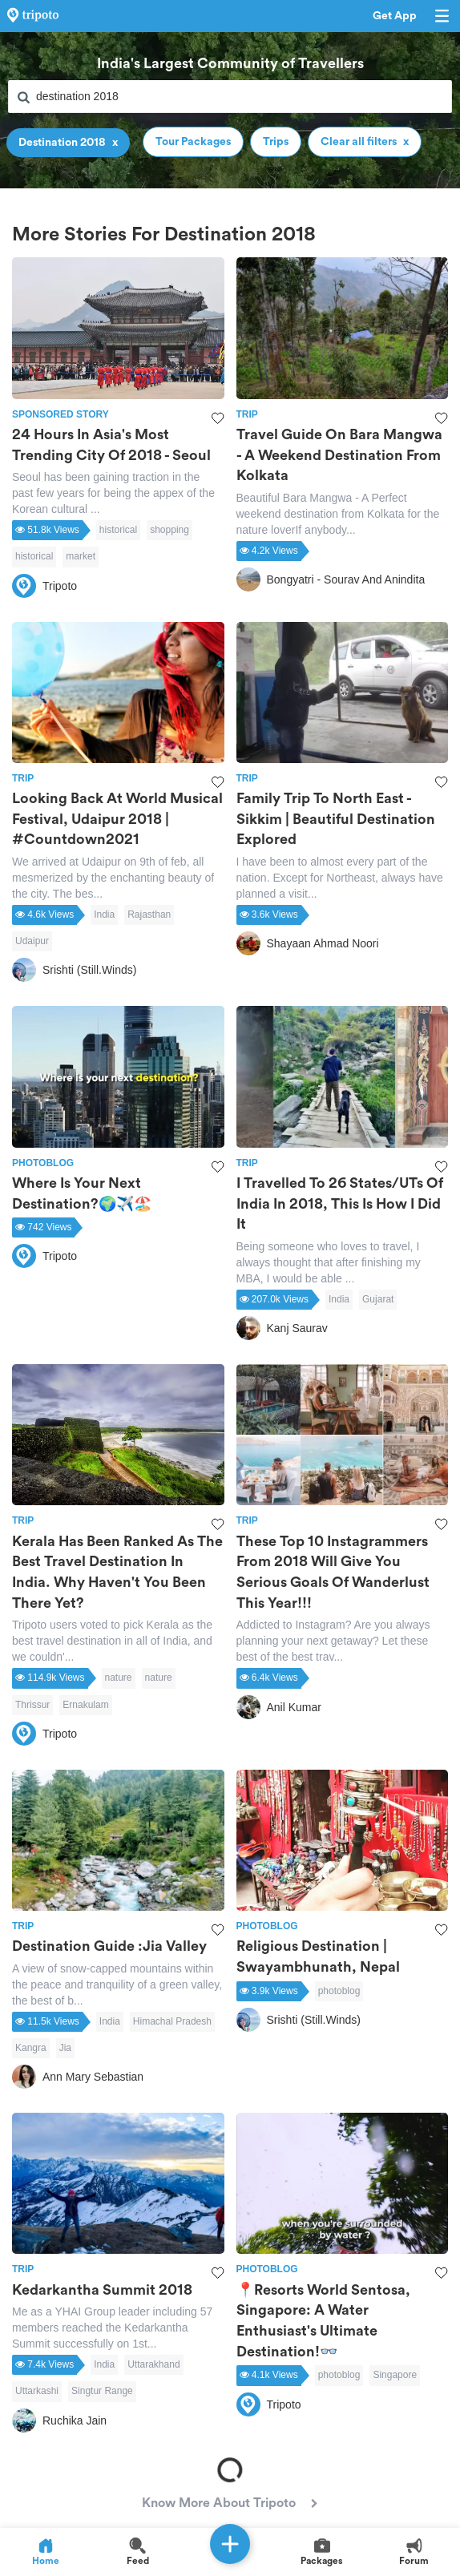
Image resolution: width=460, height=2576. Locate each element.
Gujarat (377, 1299)
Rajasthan (149, 914)
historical (118, 529)
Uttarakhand (153, 2364)
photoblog (339, 1991)
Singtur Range (102, 2390)
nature (118, 1677)
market (80, 556)
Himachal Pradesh (172, 2021)
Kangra (30, 2047)
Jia (65, 2047)
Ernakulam (85, 1704)
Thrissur (32, 1704)
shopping (169, 529)
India (104, 914)
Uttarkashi (37, 2390)
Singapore (395, 2374)
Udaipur (32, 941)
